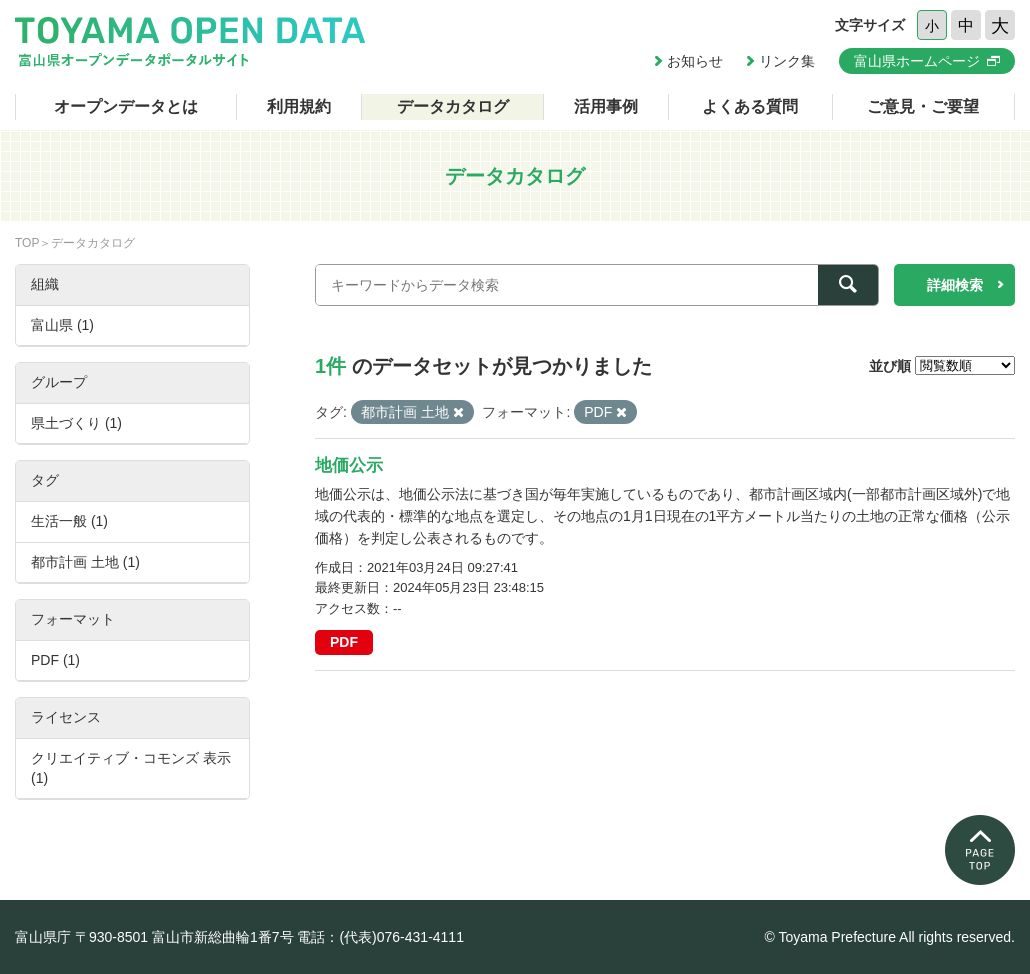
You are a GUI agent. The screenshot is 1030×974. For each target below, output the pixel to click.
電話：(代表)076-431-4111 (380, 937)
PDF (344, 642)
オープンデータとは (126, 106)
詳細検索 (955, 285)
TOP (27, 243)
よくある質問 (750, 106)
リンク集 (787, 61)
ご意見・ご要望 (923, 106)
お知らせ (695, 61)
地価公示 (349, 465)
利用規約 (299, 106)
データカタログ (453, 106)
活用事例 (606, 106)
